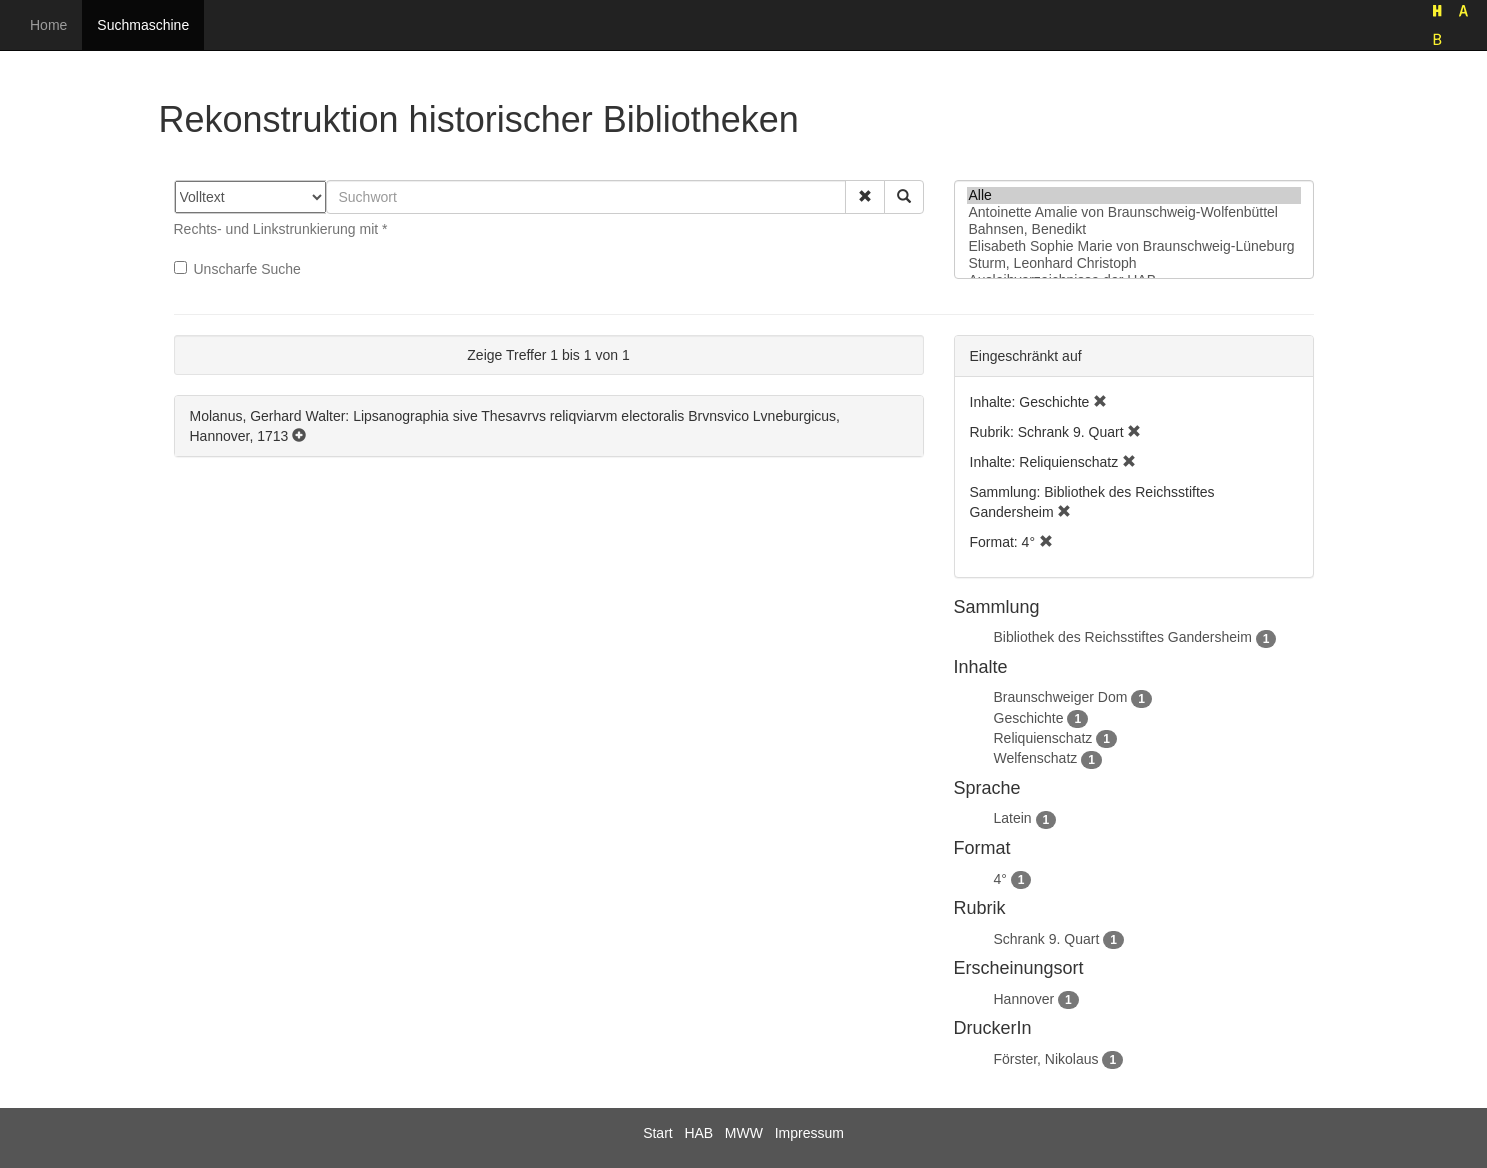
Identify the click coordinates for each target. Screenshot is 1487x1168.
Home (48, 25)
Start (658, 1133)
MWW (744, 1133)
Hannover (1024, 999)
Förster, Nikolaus (1046, 1059)
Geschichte (1029, 718)
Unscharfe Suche (237, 269)
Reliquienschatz (1043, 738)
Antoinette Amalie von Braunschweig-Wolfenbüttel (1134, 212)
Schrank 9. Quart (1047, 939)
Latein (1013, 818)
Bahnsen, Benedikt (1134, 229)
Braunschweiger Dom (1061, 697)
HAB (698, 1133)
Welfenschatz (1036, 758)
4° (1000, 879)
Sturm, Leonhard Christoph (1134, 263)
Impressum (809, 1133)
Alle (1134, 195)
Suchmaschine (143, 25)
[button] (865, 197)
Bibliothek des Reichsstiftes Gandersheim (1123, 637)
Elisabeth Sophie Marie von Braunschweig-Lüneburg (1134, 246)
